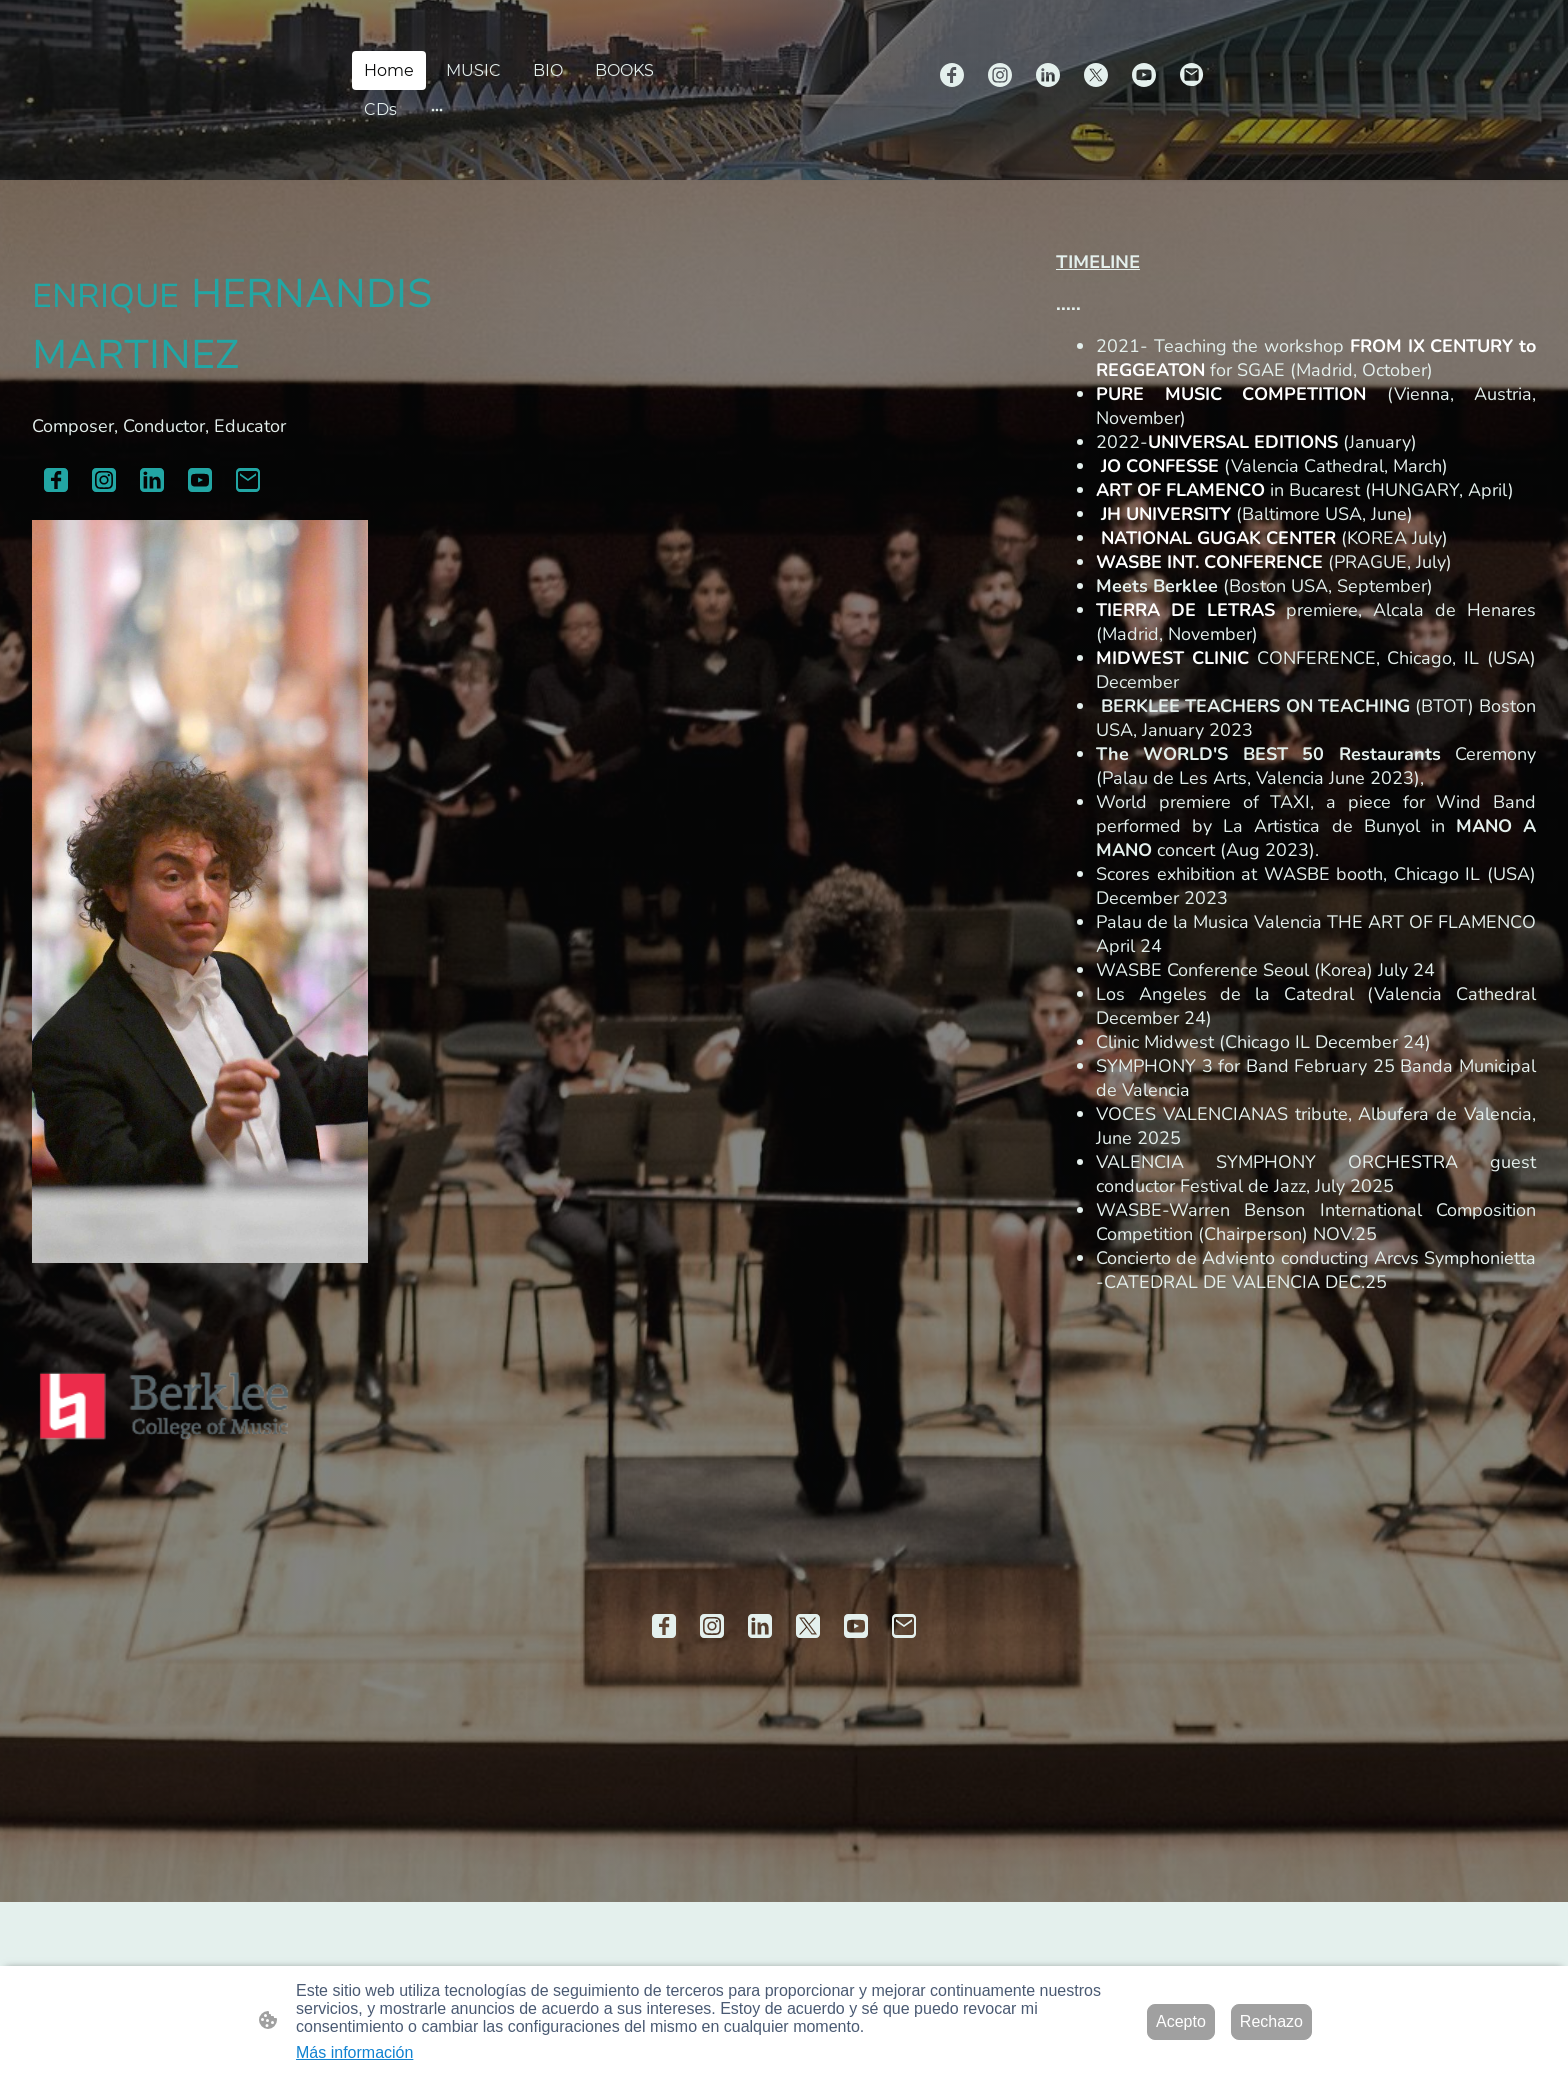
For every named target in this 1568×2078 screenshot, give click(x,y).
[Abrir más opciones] (437, 110)
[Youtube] (1144, 75)
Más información (354, 2052)
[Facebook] (952, 75)
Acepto (1181, 2021)
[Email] (1192, 75)
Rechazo (1271, 2021)
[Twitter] (1096, 75)
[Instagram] (1000, 75)
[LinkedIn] (1048, 75)
